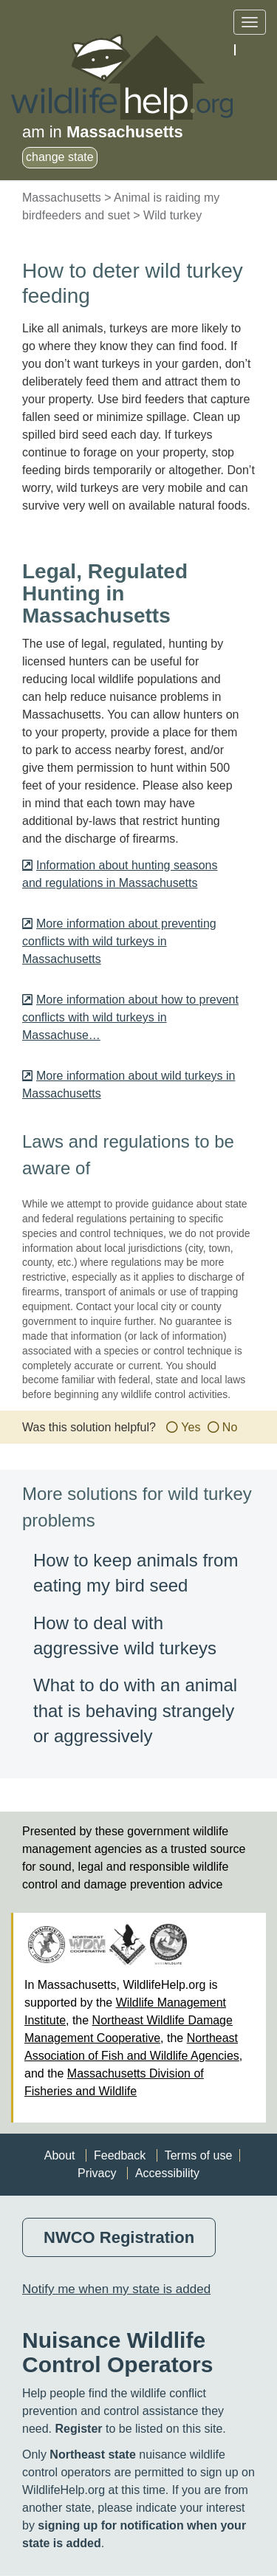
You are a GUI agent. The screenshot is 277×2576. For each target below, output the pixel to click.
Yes (190, 1427)
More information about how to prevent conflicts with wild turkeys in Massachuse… (130, 1017)
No (229, 1427)
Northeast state (92, 2454)
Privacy (97, 2173)
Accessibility (167, 2173)
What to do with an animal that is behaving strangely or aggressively (135, 1710)
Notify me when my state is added (116, 2289)
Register (78, 2428)
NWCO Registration (119, 2237)
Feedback (120, 2155)
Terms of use (199, 2155)
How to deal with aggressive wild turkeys (124, 1635)
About (59, 2155)
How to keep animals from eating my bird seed (135, 1572)
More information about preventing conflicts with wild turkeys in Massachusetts (119, 941)
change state (60, 157)
